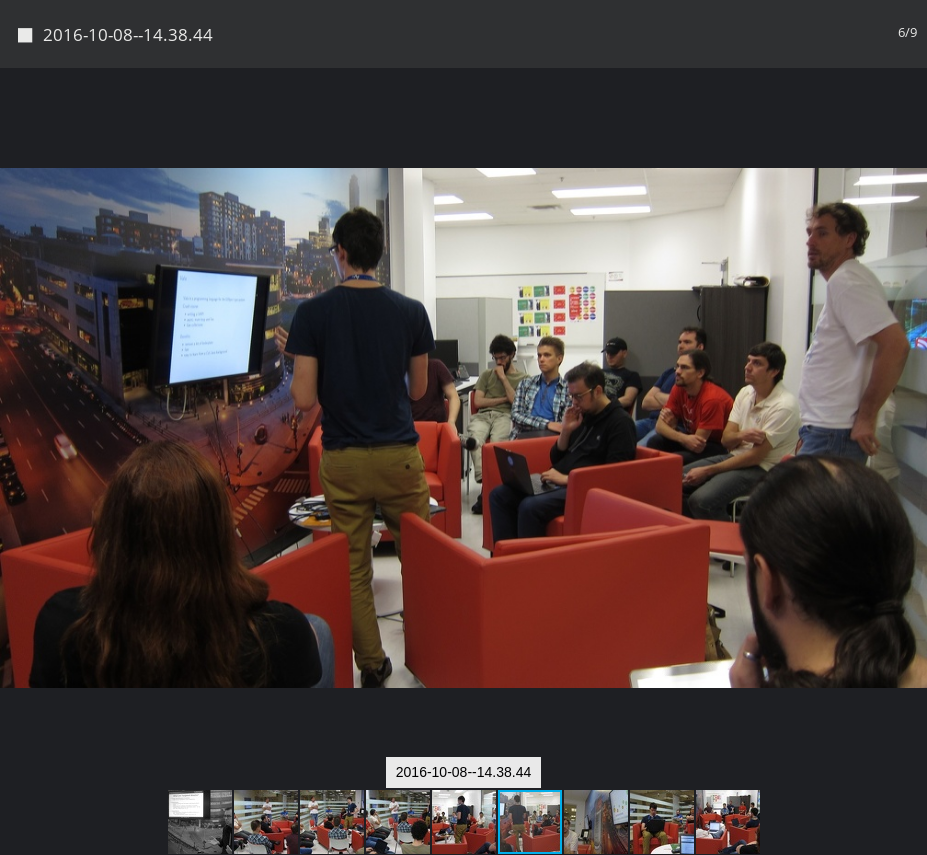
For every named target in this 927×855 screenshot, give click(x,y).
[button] (909, 120)
